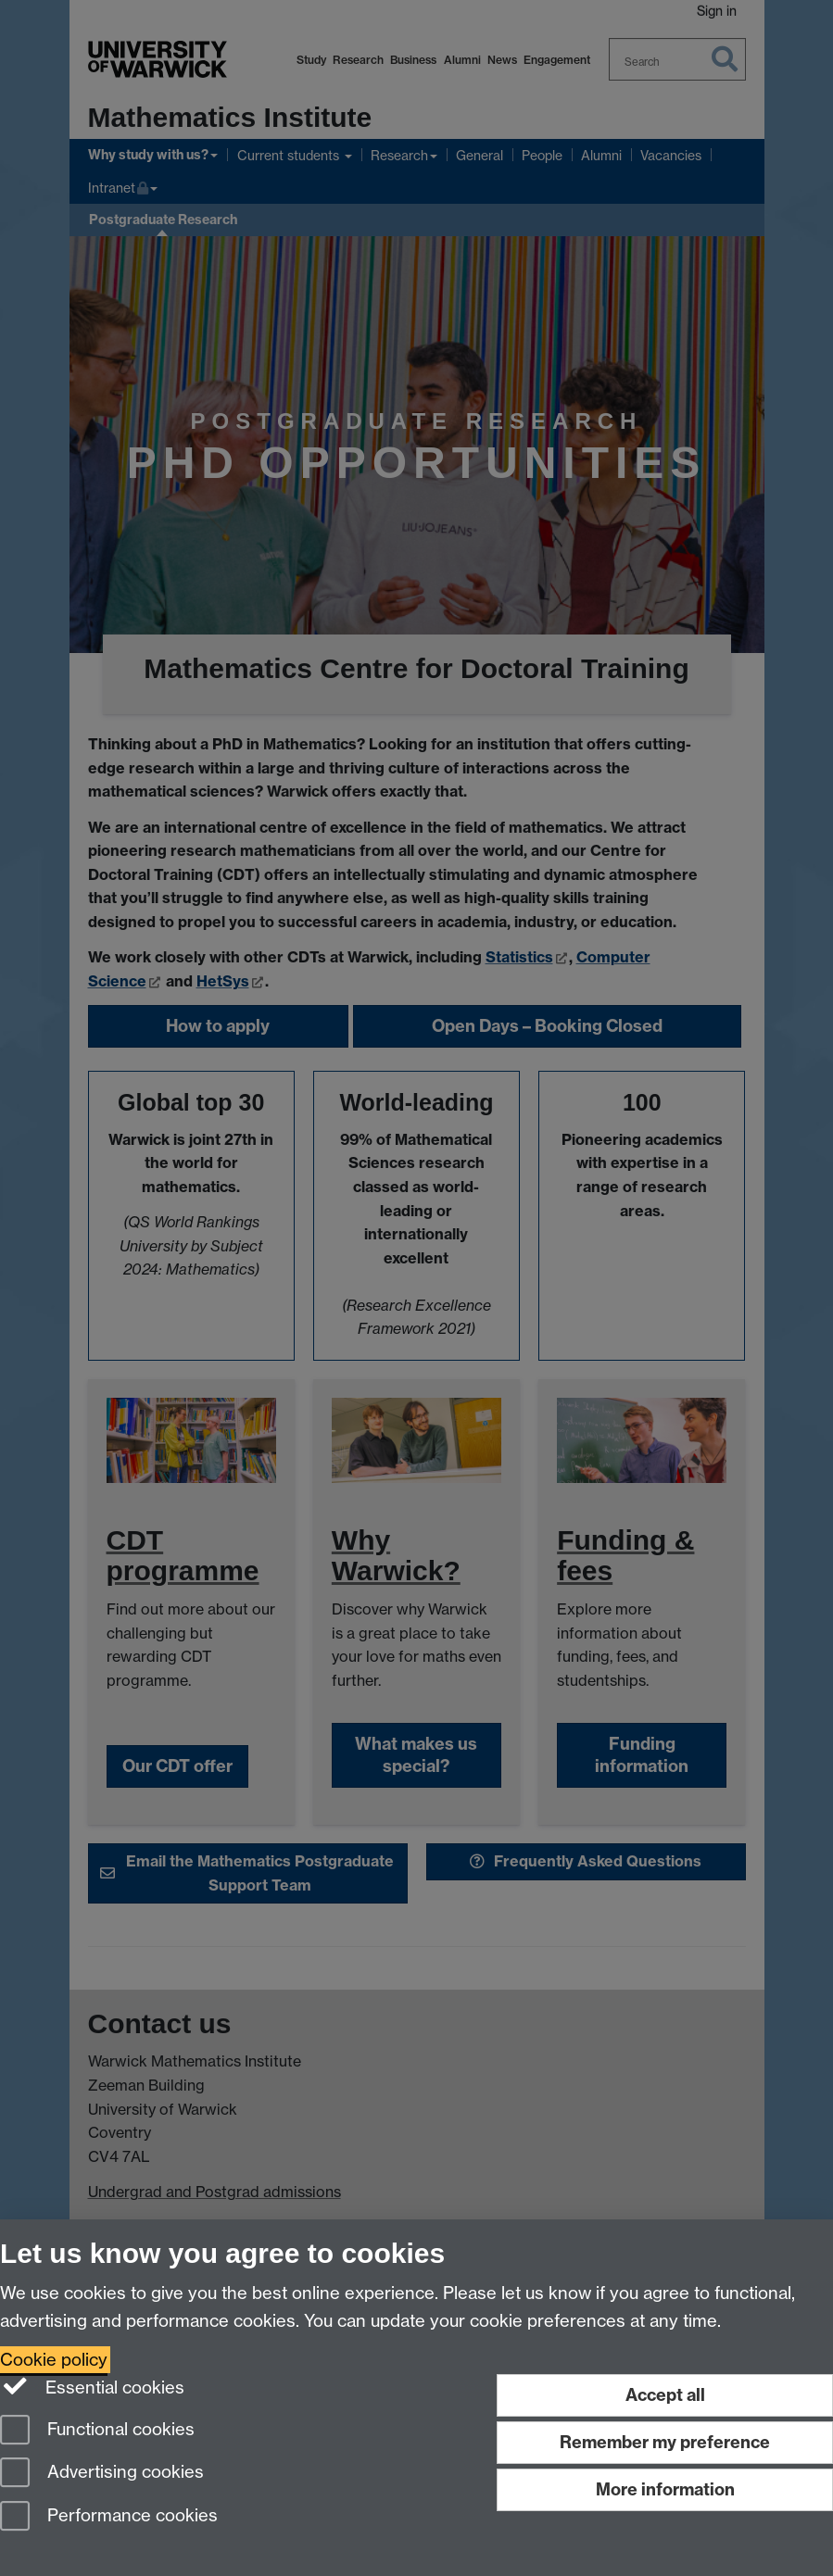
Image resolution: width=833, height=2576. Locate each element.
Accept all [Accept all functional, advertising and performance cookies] (665, 2395)
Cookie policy (53, 2359)
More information (665, 2489)
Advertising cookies (102, 2474)
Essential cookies (92, 2386)
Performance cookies (109, 2517)
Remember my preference (665, 2442)
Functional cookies (97, 2431)
